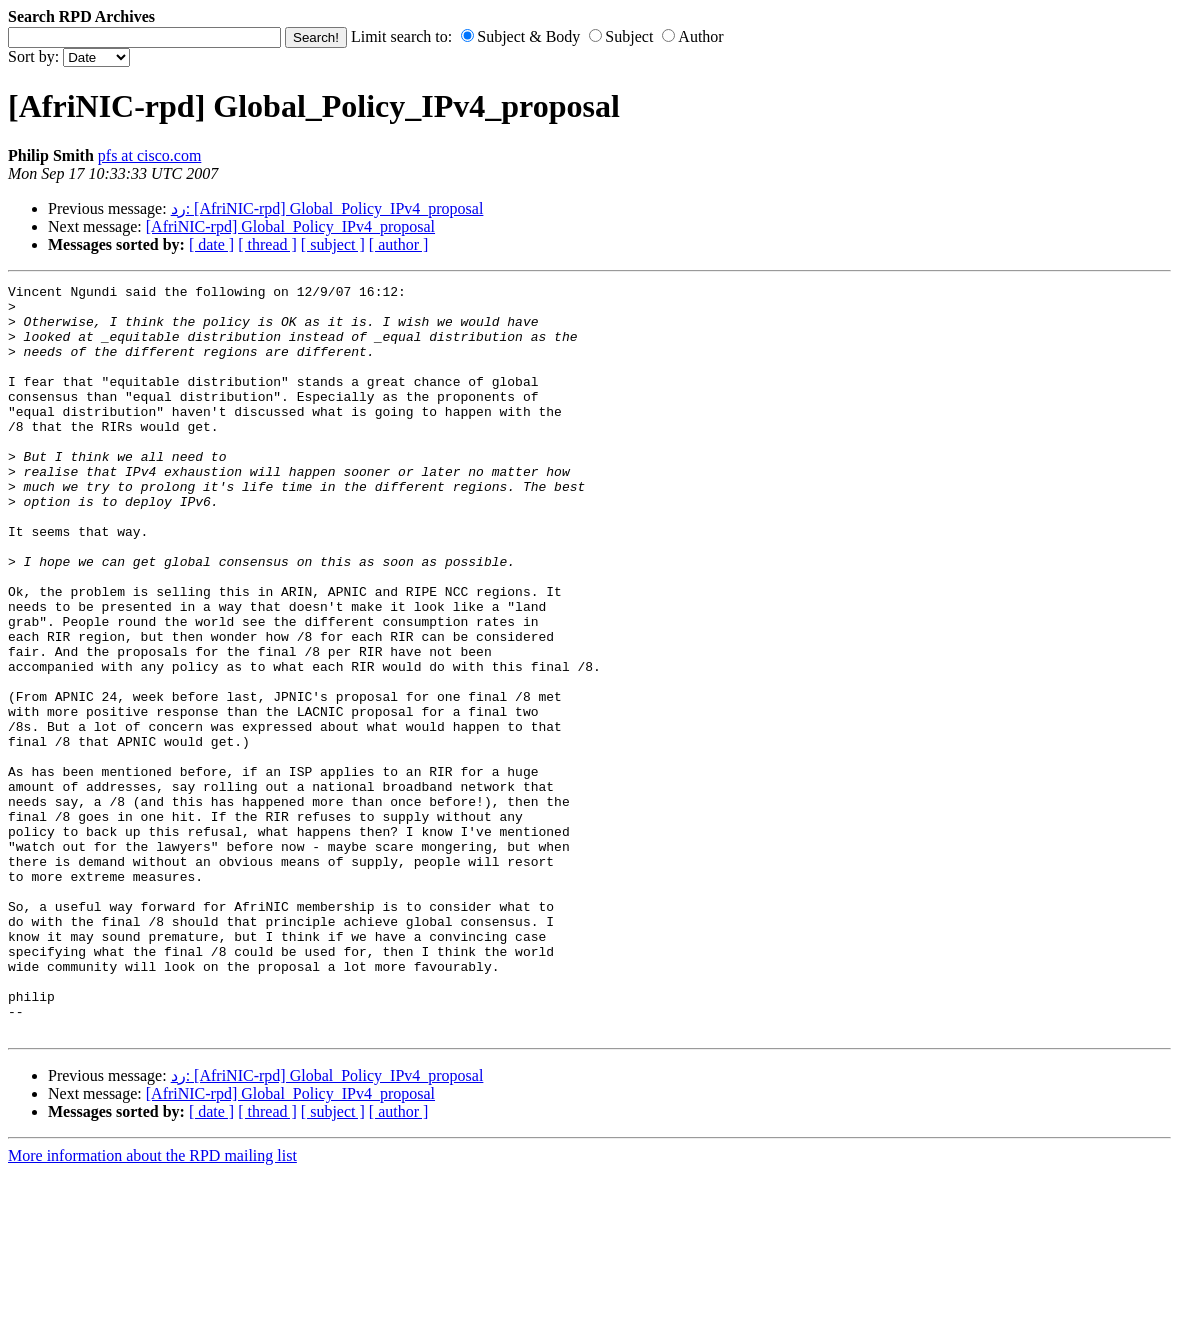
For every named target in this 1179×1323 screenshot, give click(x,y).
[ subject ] (333, 244)
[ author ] (399, 244)
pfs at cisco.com (150, 155)
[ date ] (211, 244)
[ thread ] (267, 244)
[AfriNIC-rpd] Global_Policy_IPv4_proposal (290, 226)
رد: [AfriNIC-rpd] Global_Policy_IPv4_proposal (327, 208)
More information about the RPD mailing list (152, 1305)
